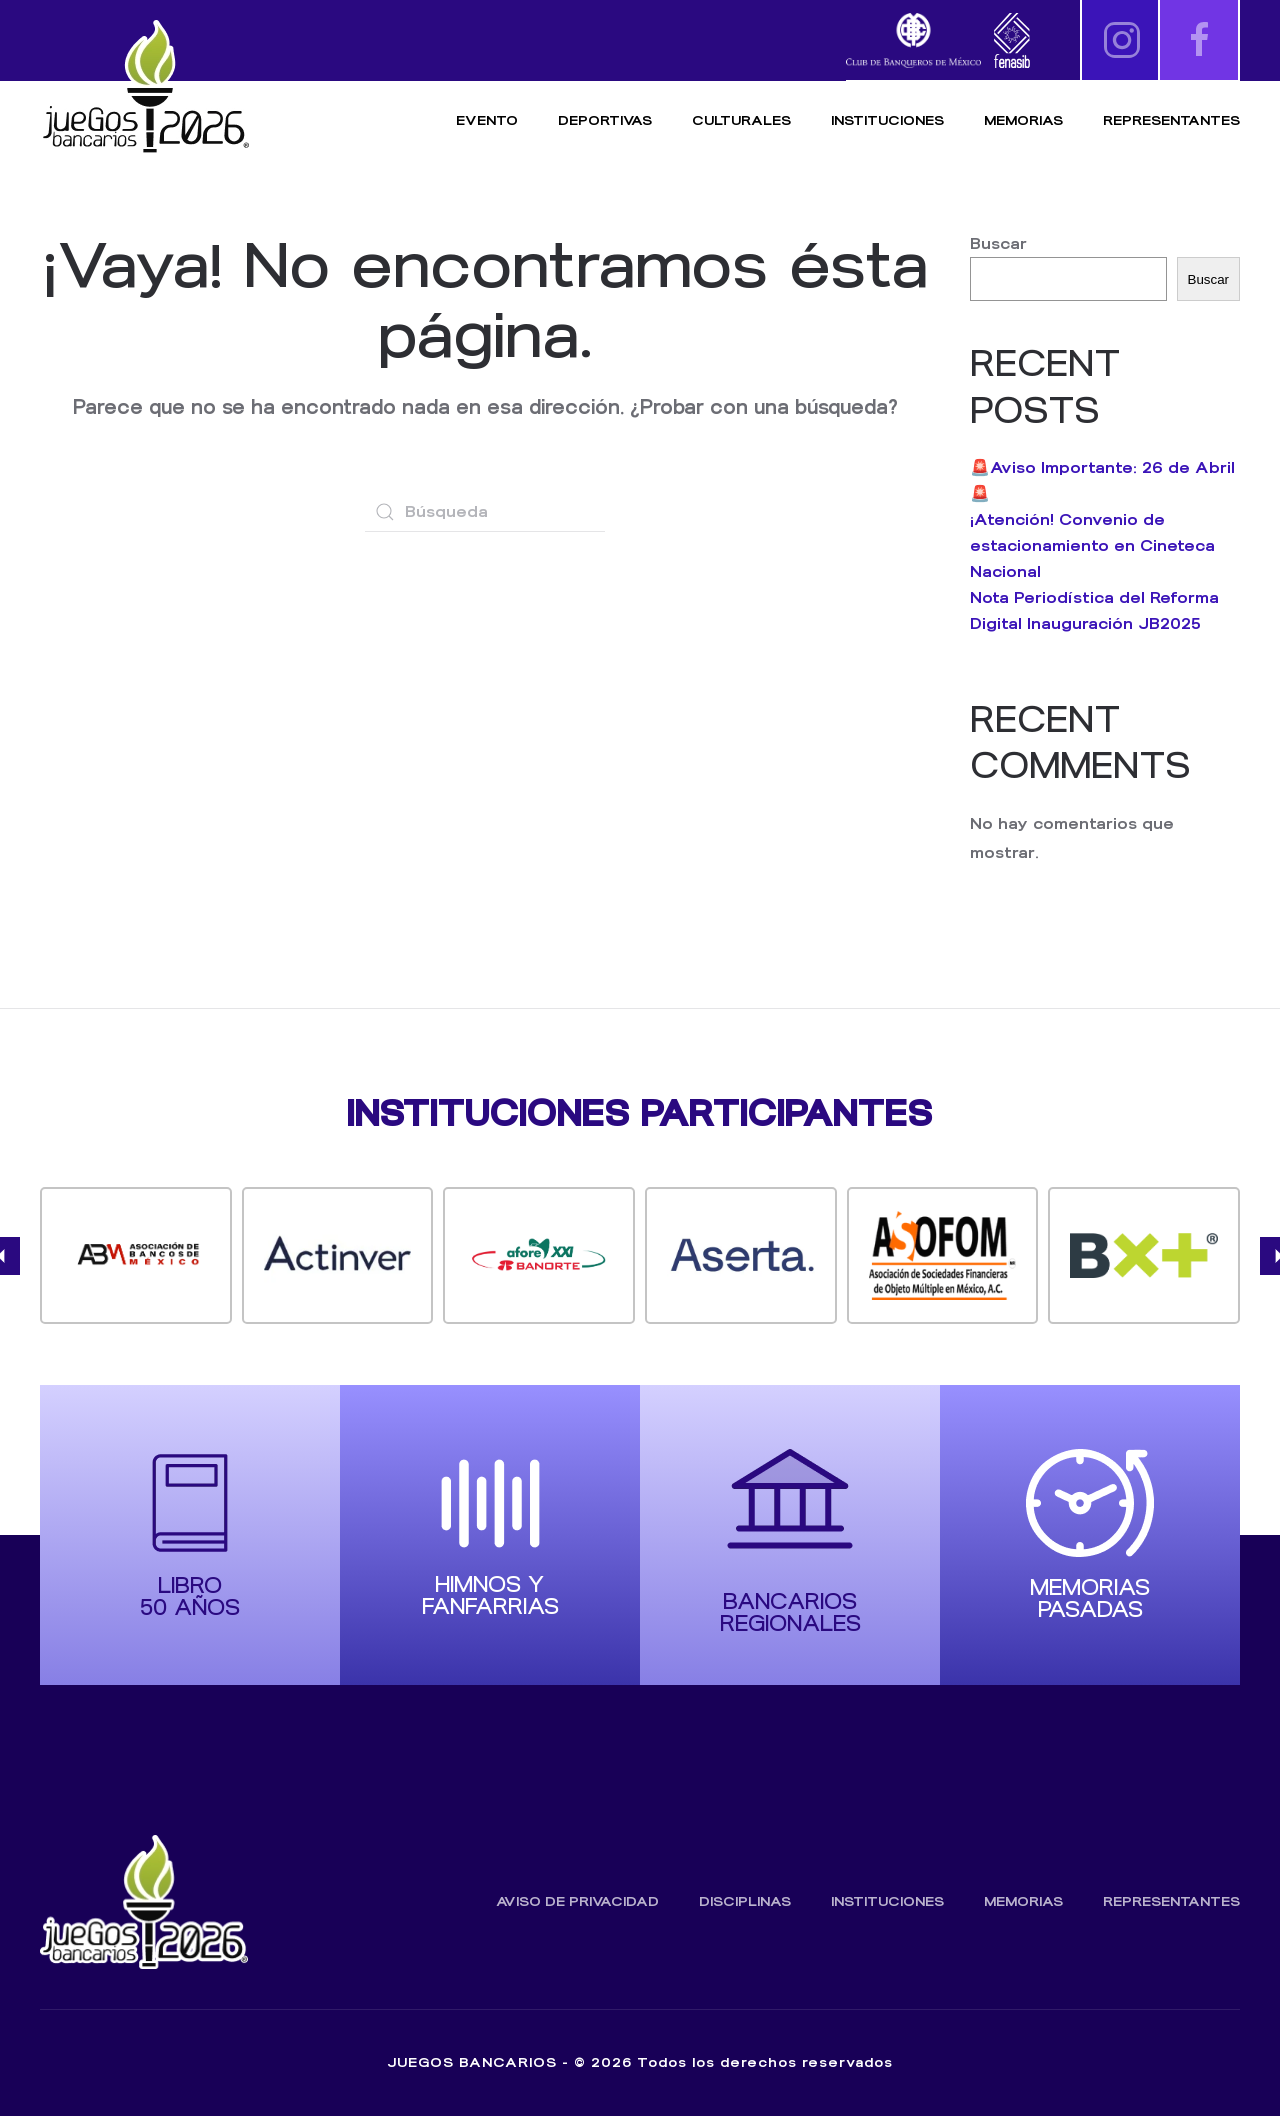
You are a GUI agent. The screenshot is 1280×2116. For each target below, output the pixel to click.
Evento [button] (487, 120)
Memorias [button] (1023, 120)
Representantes (1171, 120)
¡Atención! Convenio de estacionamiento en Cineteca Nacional (1092, 545)
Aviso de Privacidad (577, 1901)
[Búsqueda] (485, 512)
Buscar (998, 243)
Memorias (1023, 1901)
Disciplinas (745, 1901)
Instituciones (887, 120)
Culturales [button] (741, 120)
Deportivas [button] (605, 120)
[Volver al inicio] (145, 87)
